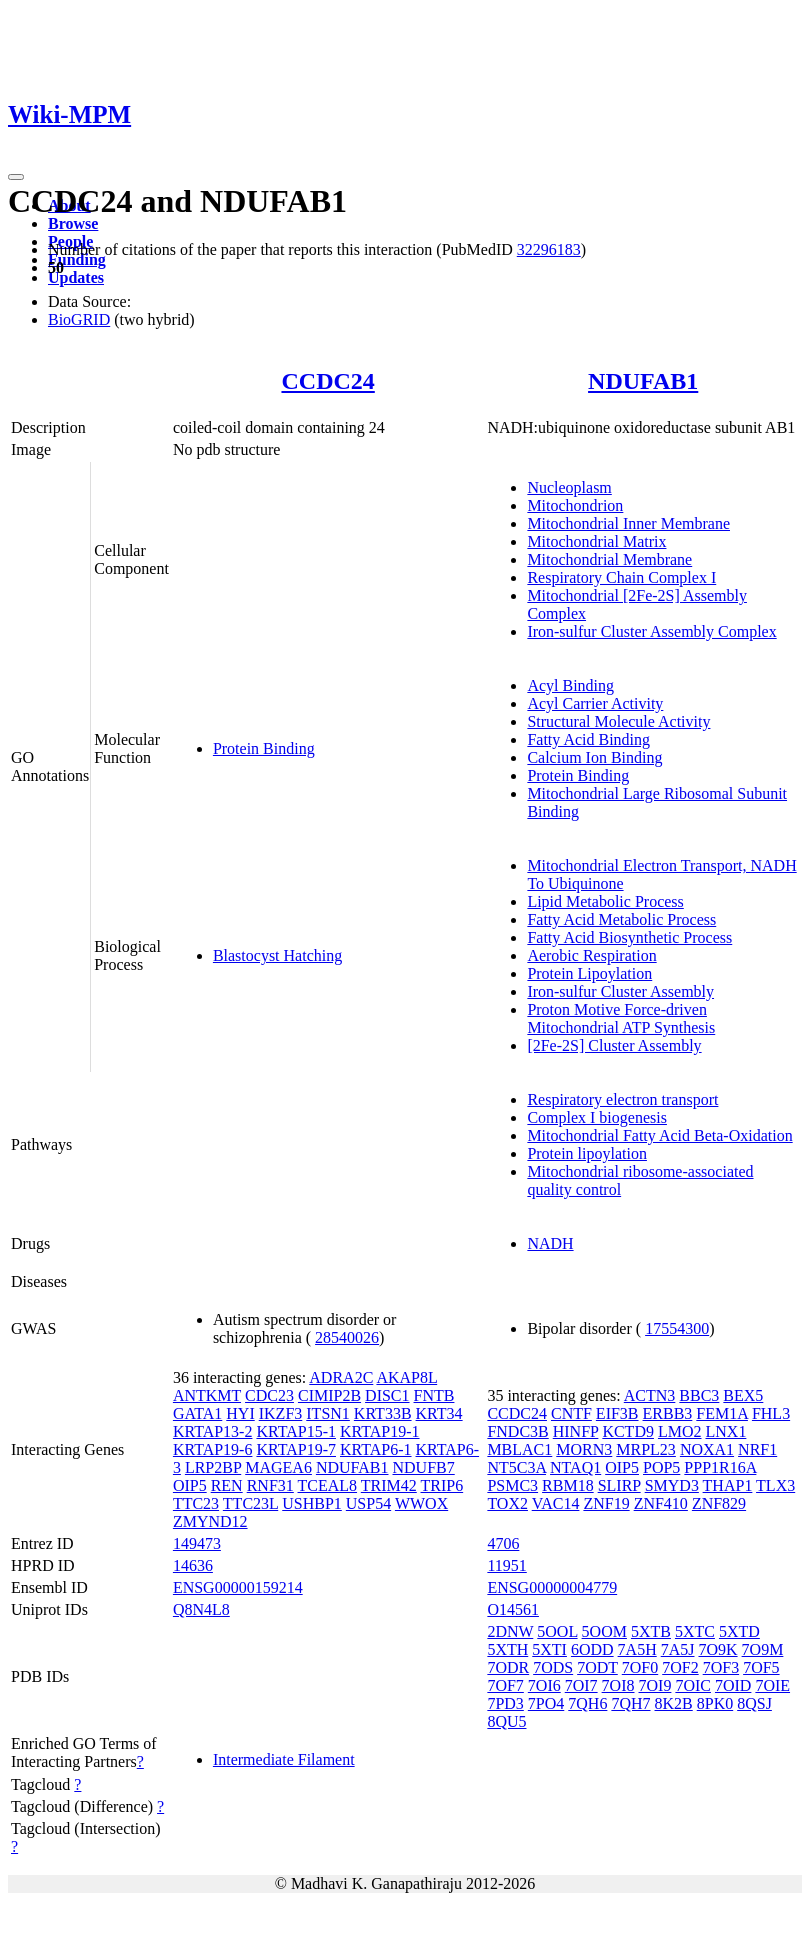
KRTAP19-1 (380, 1431)
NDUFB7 (424, 1467)
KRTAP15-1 (296, 1431)
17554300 (677, 1328)
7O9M (763, 1649)
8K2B (674, 1703)
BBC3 (699, 1395)
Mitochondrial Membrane (609, 559)
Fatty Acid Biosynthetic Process (629, 937)
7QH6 (587, 1703)
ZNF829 (719, 1503)
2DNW (510, 1631)
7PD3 (505, 1703)
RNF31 (270, 1485)
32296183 (549, 249)
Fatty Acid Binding (588, 739)
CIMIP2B (329, 1395)
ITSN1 (328, 1413)
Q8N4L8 (201, 1609)
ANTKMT (207, 1395)
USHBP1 (312, 1503)
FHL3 (771, 1413)
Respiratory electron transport (622, 1099)
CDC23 (269, 1395)
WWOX (421, 1503)
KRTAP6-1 (376, 1449)
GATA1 (197, 1413)
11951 (506, 1565)
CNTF (571, 1413)
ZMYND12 (210, 1521)
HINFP (576, 1431)
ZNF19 (606, 1503)
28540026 (347, 1337)
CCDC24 (327, 381)
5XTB (651, 1631)
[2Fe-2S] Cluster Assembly (614, 1045)
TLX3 (775, 1485)
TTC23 (196, 1503)
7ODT (597, 1667)
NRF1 (757, 1449)
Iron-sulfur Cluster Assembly (620, 991)
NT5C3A (516, 1467)
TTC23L (250, 1503)
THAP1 (728, 1485)
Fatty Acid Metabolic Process (621, 919)
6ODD (592, 1649)
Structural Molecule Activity (618, 721)
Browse (73, 223)
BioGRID (79, 319)
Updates (76, 277)
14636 (193, 1565)
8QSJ (754, 1703)
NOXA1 (707, 1449)
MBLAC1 (519, 1449)
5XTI (549, 1649)
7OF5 (761, 1667)
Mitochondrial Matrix (596, 541)
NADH (550, 1243)
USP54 (368, 1503)
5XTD (739, 1631)
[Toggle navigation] (16, 177)
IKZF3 (281, 1413)
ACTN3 (650, 1395)
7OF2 (680, 1667)
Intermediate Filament (284, 1759)
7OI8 (618, 1685)
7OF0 (640, 1667)
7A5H (637, 1649)
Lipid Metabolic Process (605, 901)
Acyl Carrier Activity (595, 703)
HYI (240, 1413)
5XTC (695, 1631)
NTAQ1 (575, 1467)
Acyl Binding (570, 685)
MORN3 (584, 1449)
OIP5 (190, 1485)
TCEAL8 (328, 1485)
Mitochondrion (575, 505)
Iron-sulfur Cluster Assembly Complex (651, 631)
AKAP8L (406, 1377)
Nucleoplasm (569, 487)
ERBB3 (668, 1413)
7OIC (693, 1685)
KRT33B (383, 1413)
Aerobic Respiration (591, 955)
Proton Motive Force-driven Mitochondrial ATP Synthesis (621, 1018)
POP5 (661, 1467)
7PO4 (546, 1703)
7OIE (772, 1685)
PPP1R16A (720, 1467)
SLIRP (619, 1485)
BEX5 (743, 1395)
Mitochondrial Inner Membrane (628, 523)
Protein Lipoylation (589, 973)
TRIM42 (389, 1485)
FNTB (434, 1395)
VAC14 (556, 1503)
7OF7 (505, 1685)
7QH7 (630, 1703)
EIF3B (617, 1413)
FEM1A (722, 1413)
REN (227, 1485)
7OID (733, 1685)
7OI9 (655, 1685)
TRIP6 (442, 1485)
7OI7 (581, 1685)
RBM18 (568, 1485)
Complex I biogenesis (597, 1117)
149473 (197, 1543)
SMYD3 (672, 1485)
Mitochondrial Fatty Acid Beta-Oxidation (659, 1135)
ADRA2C (341, 1377)
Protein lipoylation (587, 1153)
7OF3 (721, 1667)
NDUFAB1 (643, 381)
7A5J (678, 1649)
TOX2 (507, 1503)
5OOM (604, 1631)
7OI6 (544, 1685)
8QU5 (506, 1721)
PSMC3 (512, 1485)
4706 (503, 1543)
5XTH (507, 1649)
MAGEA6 (278, 1467)
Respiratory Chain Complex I (621, 577)
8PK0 (715, 1703)
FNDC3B (517, 1431)
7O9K (717, 1649)
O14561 (513, 1609)
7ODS (553, 1667)
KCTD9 (628, 1431)
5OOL (557, 1631)
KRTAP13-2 (213, 1431)
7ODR (508, 1667)
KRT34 (439, 1413)
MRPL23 (646, 1449)
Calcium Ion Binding (594, 757)
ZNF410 (661, 1503)
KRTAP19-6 (213, 1449)
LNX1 (726, 1431)
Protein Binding (264, 748)
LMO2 (680, 1431)
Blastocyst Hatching (277, 955)
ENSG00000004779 (552, 1587)
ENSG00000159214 (238, 1587)
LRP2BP (213, 1467)
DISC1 (387, 1395)
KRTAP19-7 (296, 1449)
